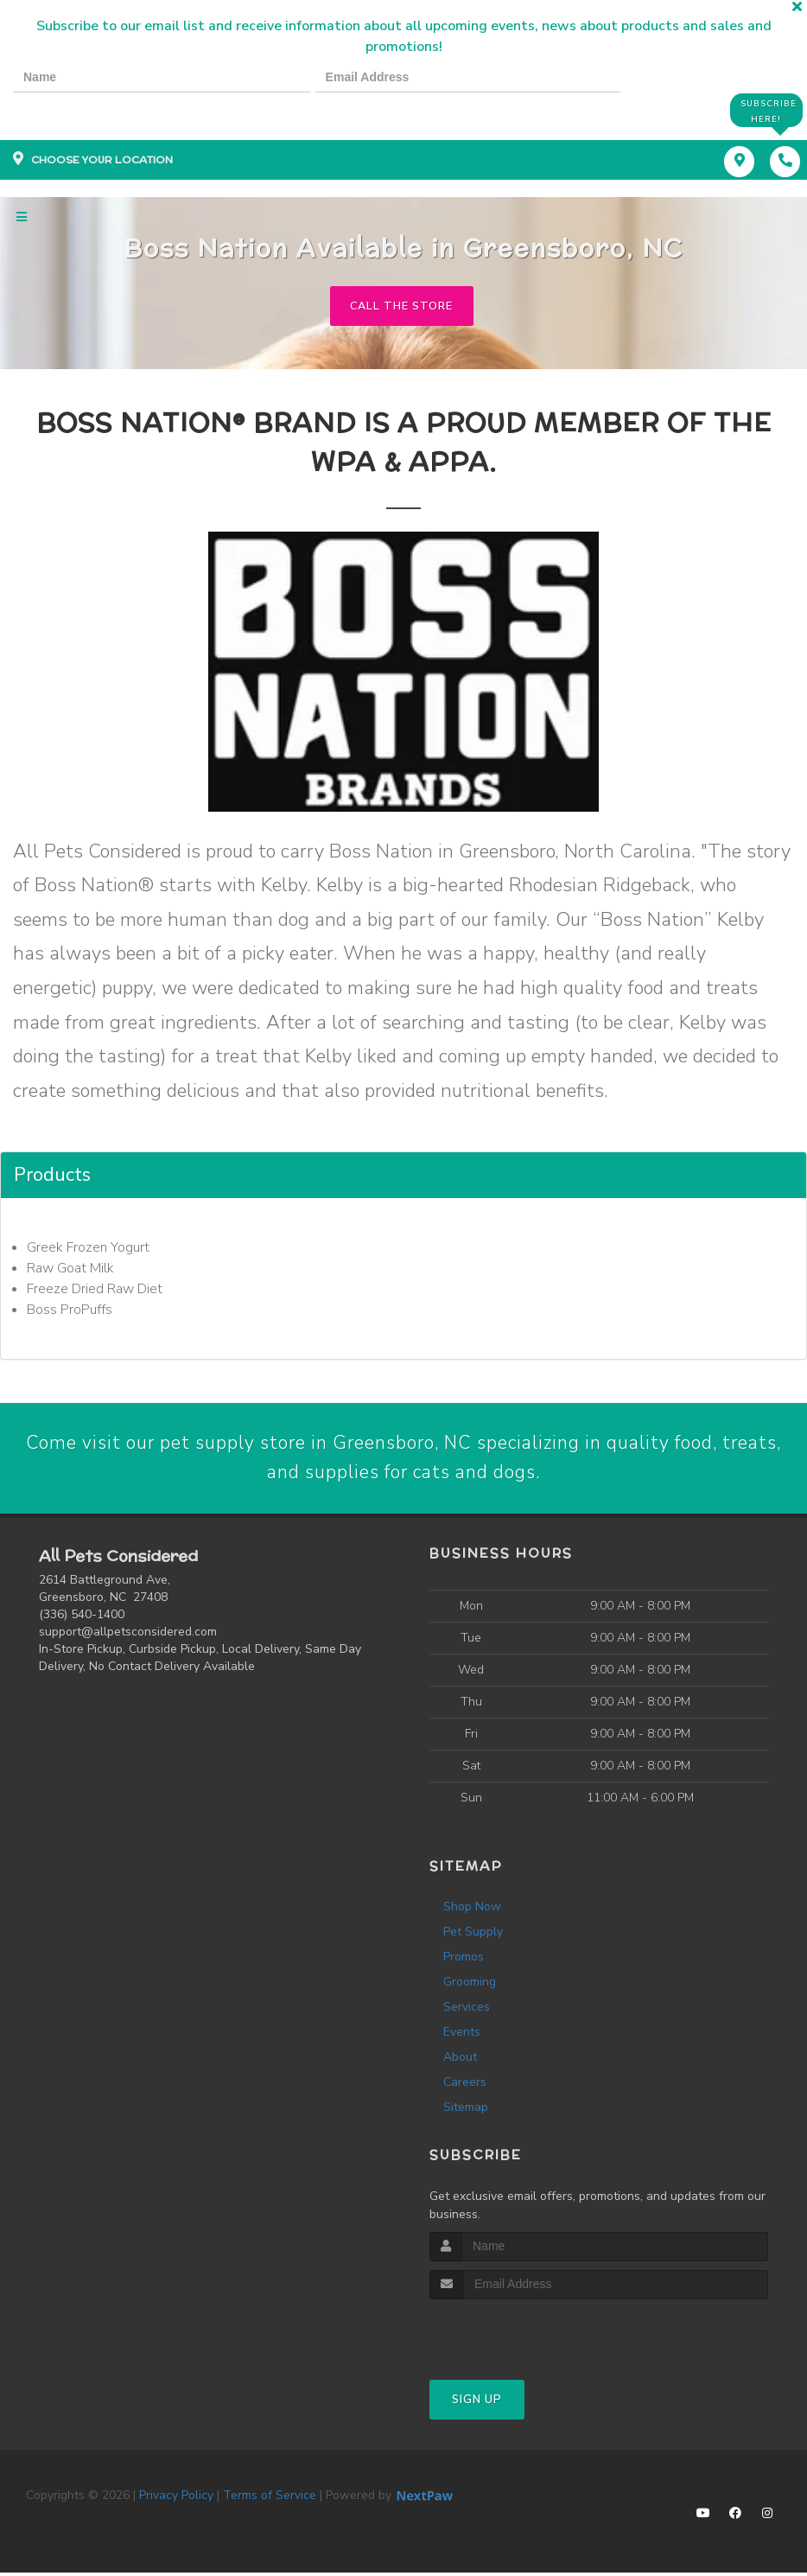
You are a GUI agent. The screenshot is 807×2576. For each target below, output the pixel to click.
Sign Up (477, 2403)
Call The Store (401, 307)
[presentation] (72, 109)
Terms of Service (269, 2498)
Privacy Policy (176, 2498)
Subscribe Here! (767, 110)
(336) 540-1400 (81, 1618)
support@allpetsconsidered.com (128, 1635)
